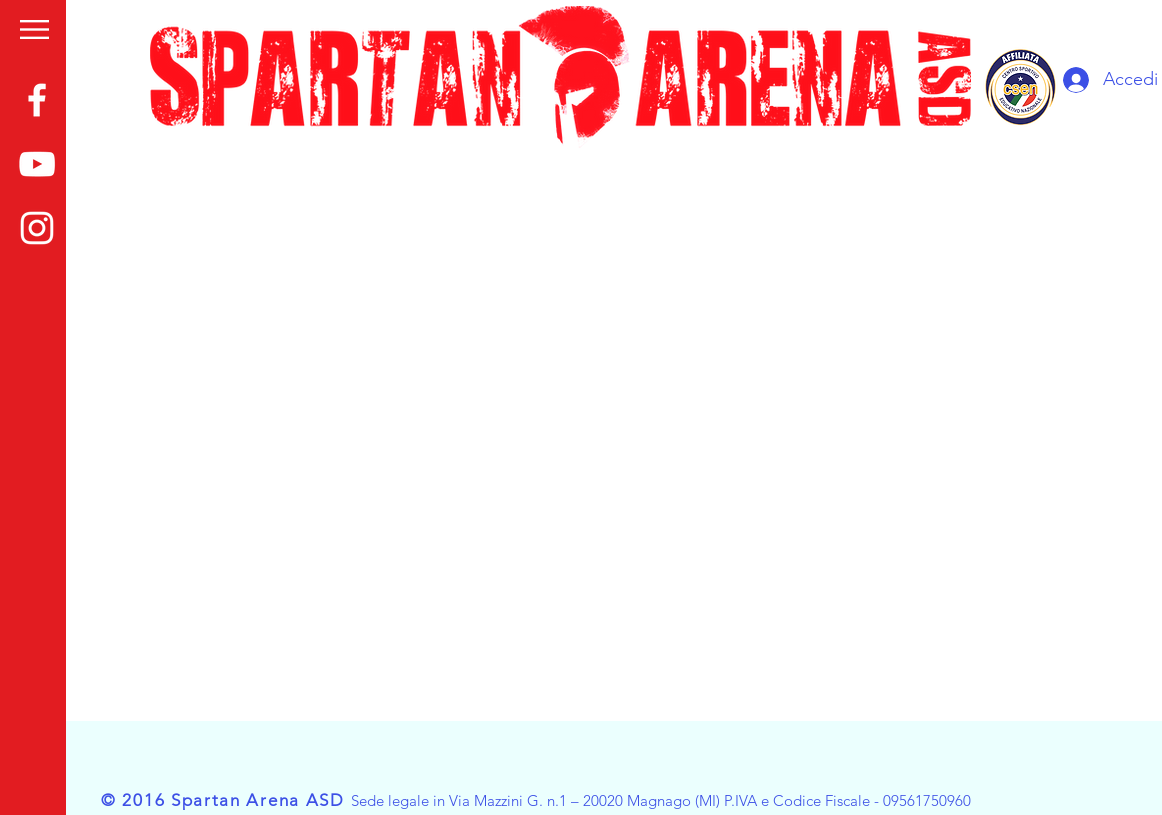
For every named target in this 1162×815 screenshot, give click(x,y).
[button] (34, 29)
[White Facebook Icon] (37, 100)
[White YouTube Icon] (37, 164)
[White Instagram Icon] (37, 228)
